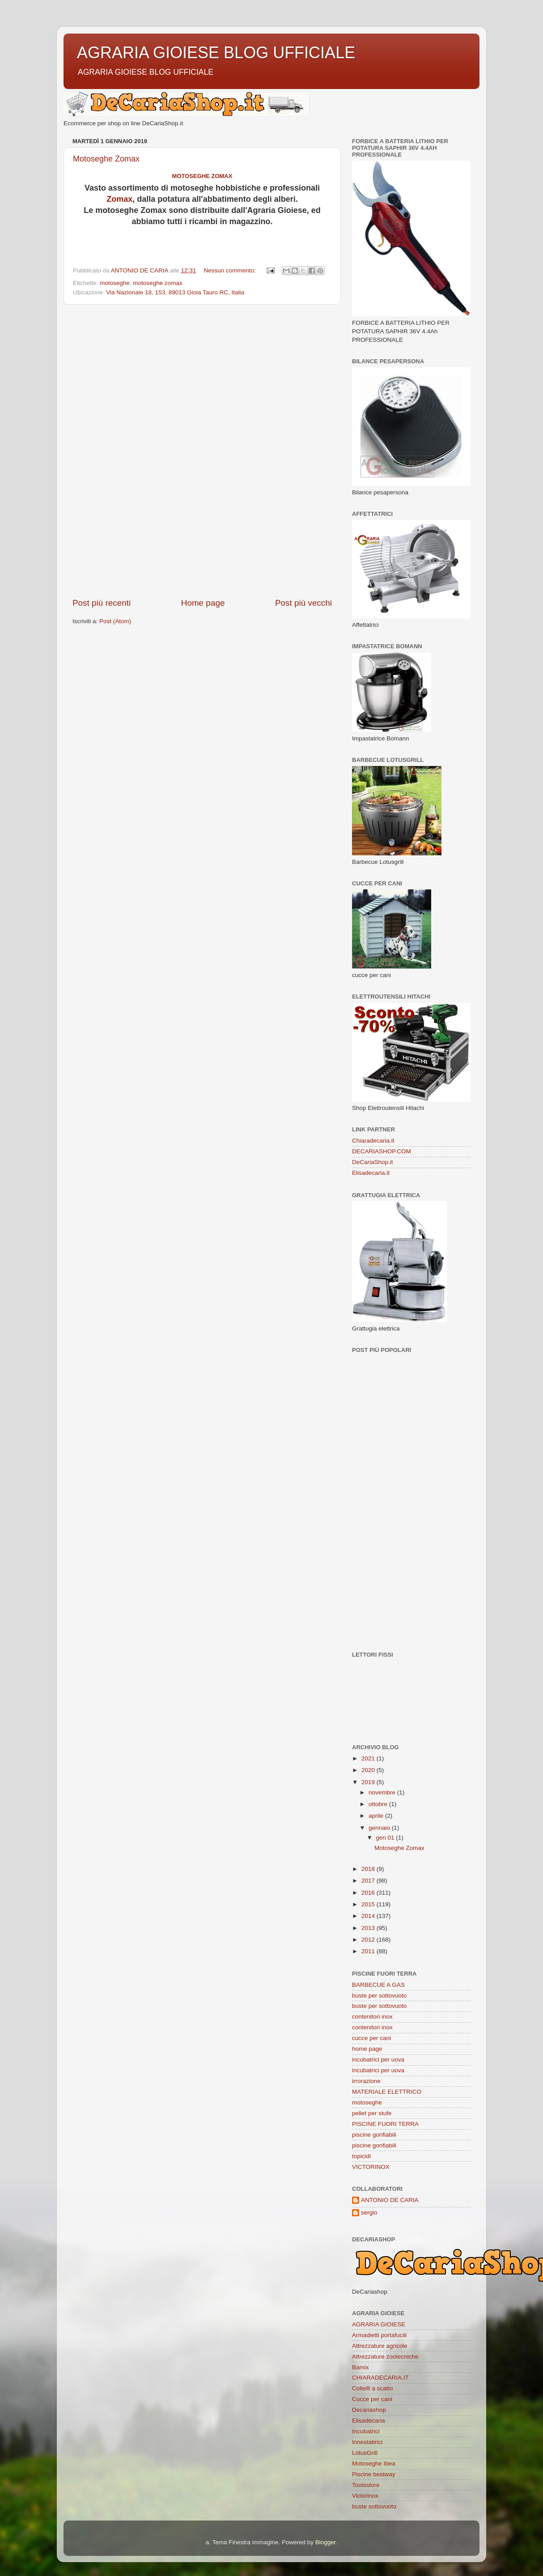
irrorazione (366, 2081)
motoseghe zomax (157, 283)
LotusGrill (365, 2452)
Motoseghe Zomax (106, 158)
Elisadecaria (368, 2420)
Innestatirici (367, 2442)
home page (367, 2048)
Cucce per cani (372, 2399)
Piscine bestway (373, 2474)
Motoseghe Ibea (373, 2463)
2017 (369, 1880)
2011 (369, 1951)
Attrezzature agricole (379, 2345)
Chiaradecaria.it (373, 1140)
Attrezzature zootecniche (385, 2356)
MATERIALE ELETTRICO (386, 2091)
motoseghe (115, 283)
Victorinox (365, 2495)
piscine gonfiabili (374, 2134)
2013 (369, 1928)
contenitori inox (372, 2016)
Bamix (360, 2367)
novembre (383, 1792)
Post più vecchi (303, 603)
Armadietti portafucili (379, 2335)
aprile (377, 1815)
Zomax (119, 199)
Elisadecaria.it (371, 1172)
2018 (369, 1869)
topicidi (361, 2156)
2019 (369, 1782)
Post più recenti (101, 603)
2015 (369, 1904)
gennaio (380, 1827)
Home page (203, 603)
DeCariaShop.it (372, 1162)
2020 (369, 1770)
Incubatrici (366, 2431)
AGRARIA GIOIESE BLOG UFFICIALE (216, 52)
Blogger (325, 2542)
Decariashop (369, 2409)
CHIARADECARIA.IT (380, 2377)
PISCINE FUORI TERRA (385, 2124)
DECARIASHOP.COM (381, 1151)
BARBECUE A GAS (378, 1984)
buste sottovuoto (374, 2506)
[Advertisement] (202, 451)
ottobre (379, 1804)
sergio (369, 2212)
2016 (369, 1892)
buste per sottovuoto (379, 1995)
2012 (369, 1939)
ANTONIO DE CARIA (390, 2200)
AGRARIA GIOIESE (378, 2324)
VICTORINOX (371, 2167)
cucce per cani (371, 2038)
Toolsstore (366, 2485)
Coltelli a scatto (372, 2388)
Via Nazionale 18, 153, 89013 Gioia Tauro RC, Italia (175, 292)
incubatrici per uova (378, 2059)
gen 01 (386, 1837)
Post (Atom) (115, 621)
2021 (369, 1758)
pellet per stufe (372, 2113)
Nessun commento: (230, 270)
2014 (369, 1916)
